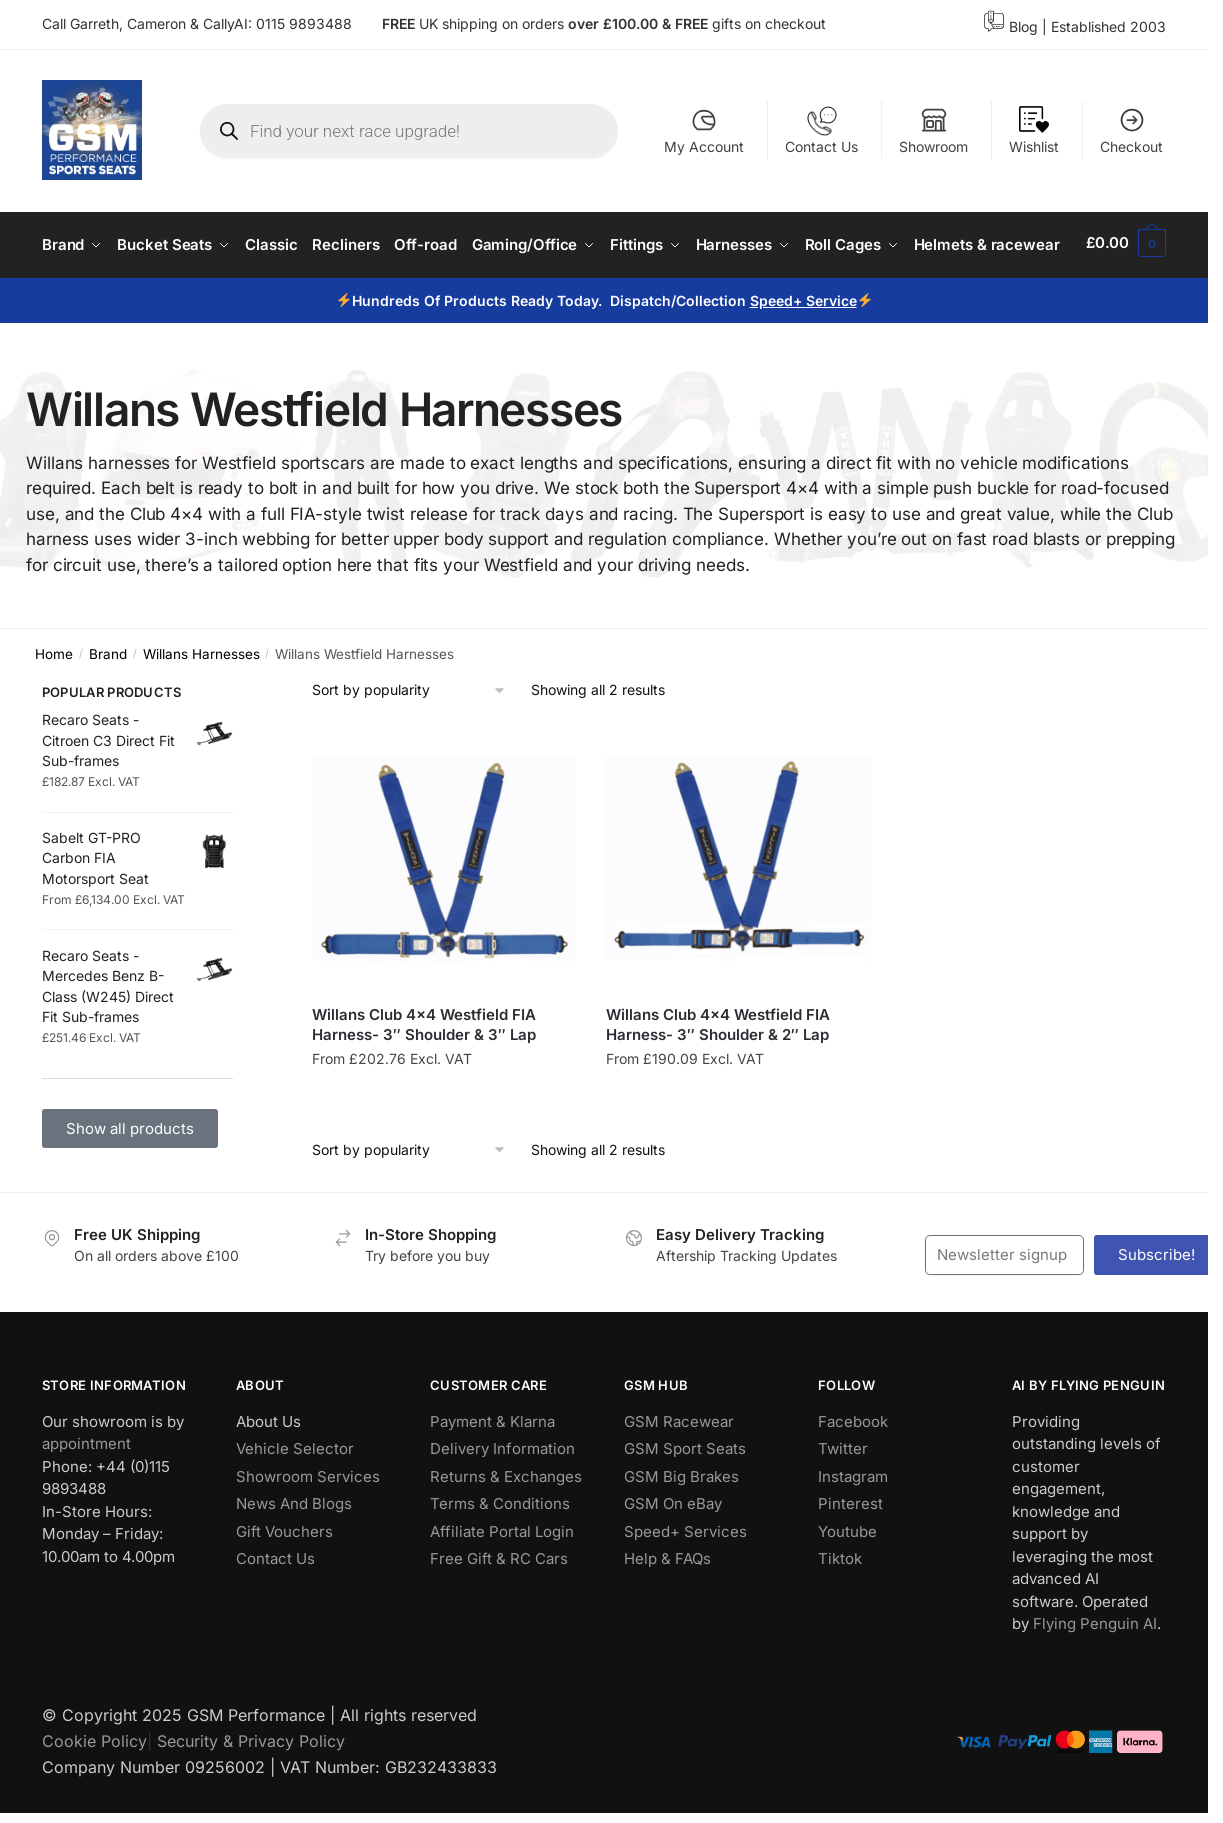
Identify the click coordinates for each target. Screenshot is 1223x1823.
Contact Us (821, 130)
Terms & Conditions (500, 1558)
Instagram (853, 1531)
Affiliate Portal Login (502, 1586)
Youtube (847, 1586)
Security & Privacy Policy (251, 1796)
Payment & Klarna (492, 1476)
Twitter (843, 1503)
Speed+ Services (685, 1586)
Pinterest (850, 1558)
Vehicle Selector (295, 1503)
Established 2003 (1108, 26)
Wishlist (1034, 130)
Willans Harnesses (201, 708)
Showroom (933, 130)
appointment (86, 1498)
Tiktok (840, 1613)
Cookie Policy (94, 1796)
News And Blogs (294, 1558)
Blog (1023, 26)
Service (831, 355)
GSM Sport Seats (685, 1503)
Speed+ (778, 355)
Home (54, 708)
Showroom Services (308, 1531)
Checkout (1131, 130)
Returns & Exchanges (506, 1531)
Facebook (853, 1476)
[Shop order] (409, 745)
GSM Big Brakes (681, 1531)
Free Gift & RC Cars (499, 1613)
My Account (704, 130)
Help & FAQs (667, 1613)
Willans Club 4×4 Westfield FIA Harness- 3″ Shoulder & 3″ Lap (424, 1079)
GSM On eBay (673, 1558)
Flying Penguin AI (1095, 1678)
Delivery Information (502, 1503)
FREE (693, 23)
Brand (108, 708)
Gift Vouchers (284, 1586)
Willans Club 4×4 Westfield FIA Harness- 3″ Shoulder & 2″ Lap (718, 1079)
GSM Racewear (679, 1476)
